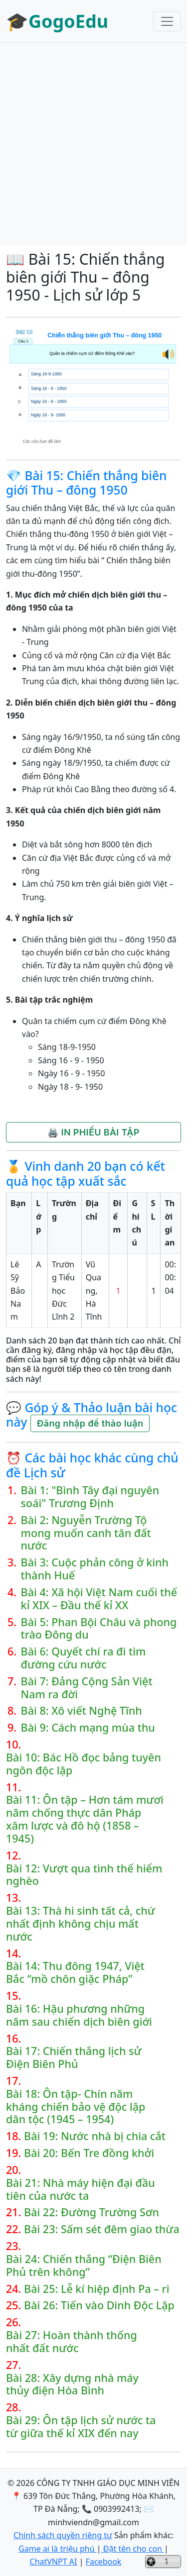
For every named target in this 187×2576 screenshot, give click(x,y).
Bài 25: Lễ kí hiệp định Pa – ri (96, 2288)
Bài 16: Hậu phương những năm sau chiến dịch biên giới (79, 2015)
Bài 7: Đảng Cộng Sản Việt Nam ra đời (87, 1688)
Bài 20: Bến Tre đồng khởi (89, 2153)
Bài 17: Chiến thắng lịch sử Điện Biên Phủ (73, 2057)
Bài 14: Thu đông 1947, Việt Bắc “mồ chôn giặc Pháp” (75, 1972)
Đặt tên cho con (132, 2548)
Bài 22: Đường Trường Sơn (91, 2212)
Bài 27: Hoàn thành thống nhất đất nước (71, 2342)
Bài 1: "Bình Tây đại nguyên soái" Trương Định (90, 1497)
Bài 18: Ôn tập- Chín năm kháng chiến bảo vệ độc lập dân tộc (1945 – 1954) (75, 2106)
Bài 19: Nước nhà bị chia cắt (95, 2136)
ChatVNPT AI (53, 2561)
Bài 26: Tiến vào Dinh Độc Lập (99, 2305)
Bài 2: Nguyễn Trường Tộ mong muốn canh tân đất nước (86, 1533)
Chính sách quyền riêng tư (62, 2535)
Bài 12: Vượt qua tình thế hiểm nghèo (84, 1875)
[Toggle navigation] (167, 21)
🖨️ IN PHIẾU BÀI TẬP (93, 1132)
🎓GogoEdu (57, 21)
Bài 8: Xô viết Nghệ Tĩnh (81, 1710)
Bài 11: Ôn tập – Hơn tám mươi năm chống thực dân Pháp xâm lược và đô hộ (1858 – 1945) (85, 1819)
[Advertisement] (93, 144)
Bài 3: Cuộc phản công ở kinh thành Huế (95, 1569)
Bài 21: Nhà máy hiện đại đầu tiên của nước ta (80, 2189)
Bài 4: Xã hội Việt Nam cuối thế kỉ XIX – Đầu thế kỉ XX (99, 1599)
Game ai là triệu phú (57, 2548)
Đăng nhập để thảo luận (90, 1423)
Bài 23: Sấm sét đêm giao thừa (102, 2229)
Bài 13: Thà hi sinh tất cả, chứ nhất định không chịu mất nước (80, 1923)
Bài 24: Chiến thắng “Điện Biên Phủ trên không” (84, 2265)
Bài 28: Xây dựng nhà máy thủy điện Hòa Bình (72, 2384)
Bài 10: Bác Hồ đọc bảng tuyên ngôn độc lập (83, 1764)
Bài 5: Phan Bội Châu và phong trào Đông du (99, 1629)
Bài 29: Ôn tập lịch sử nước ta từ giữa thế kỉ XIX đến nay (81, 2427)
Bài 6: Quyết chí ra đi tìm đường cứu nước (83, 1658)
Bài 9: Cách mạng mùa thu (88, 1727)
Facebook (104, 2561)
